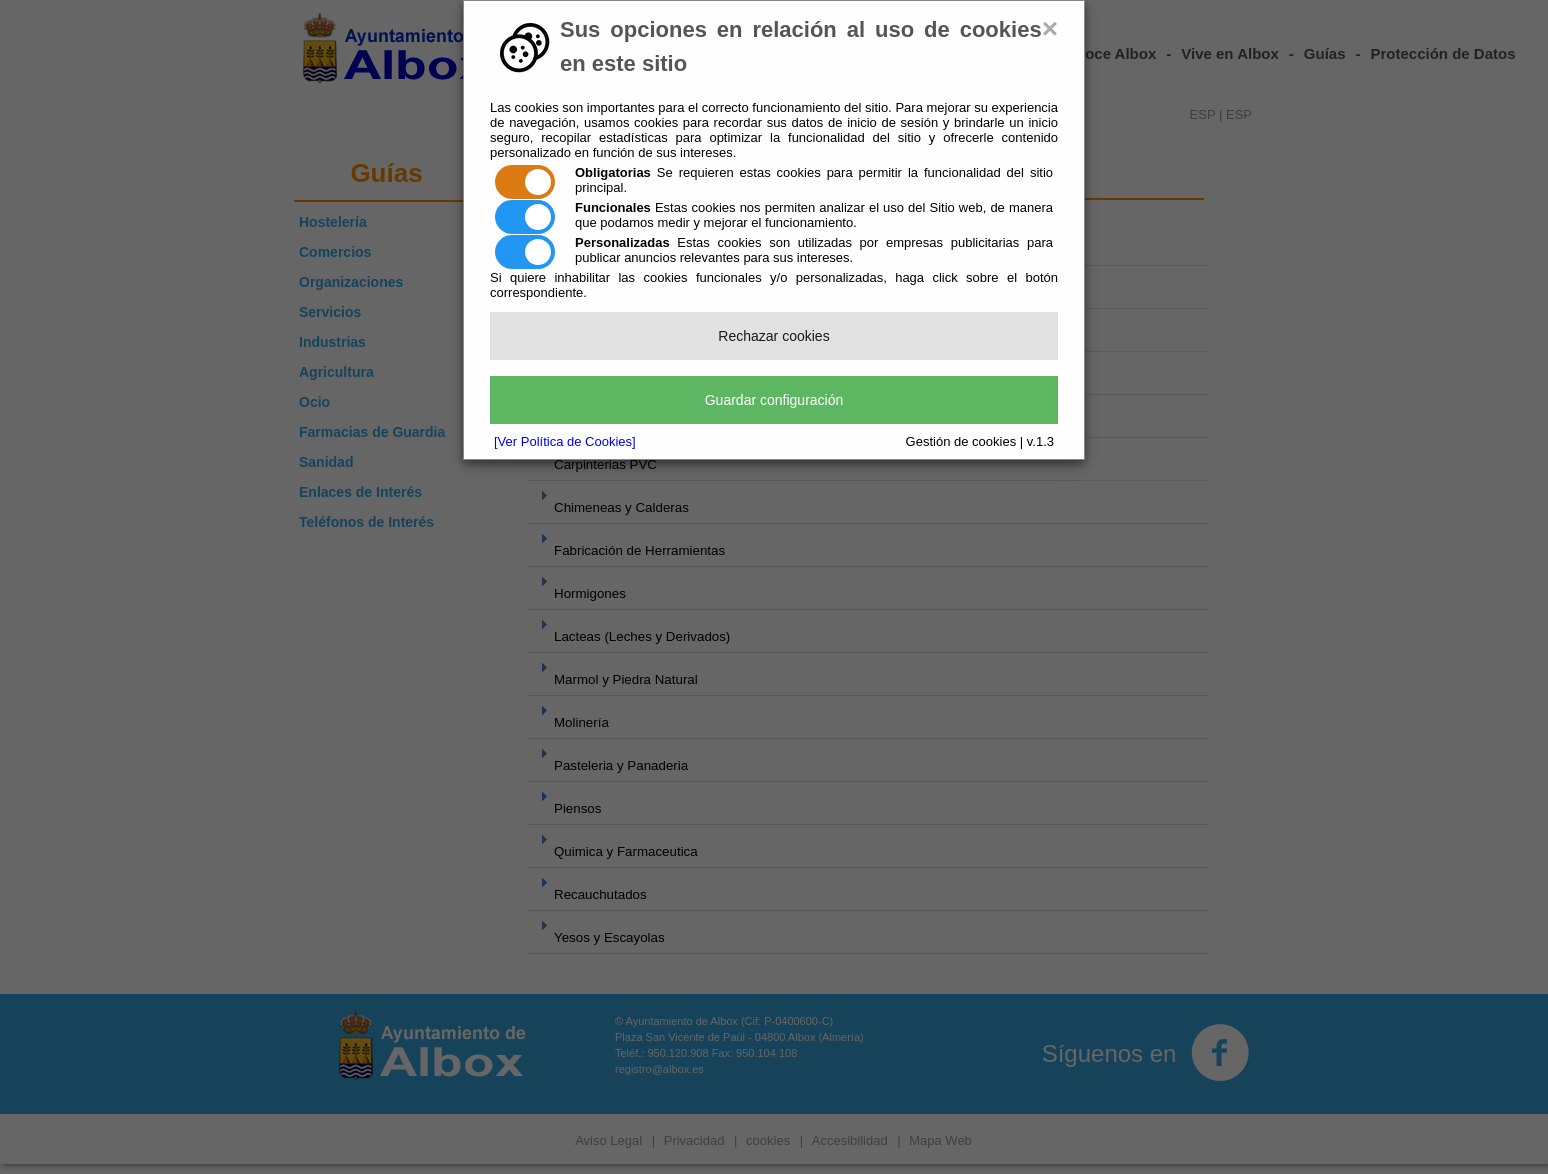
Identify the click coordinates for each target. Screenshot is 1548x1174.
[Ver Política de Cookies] (565, 441)
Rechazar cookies (773, 336)
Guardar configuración (774, 400)
